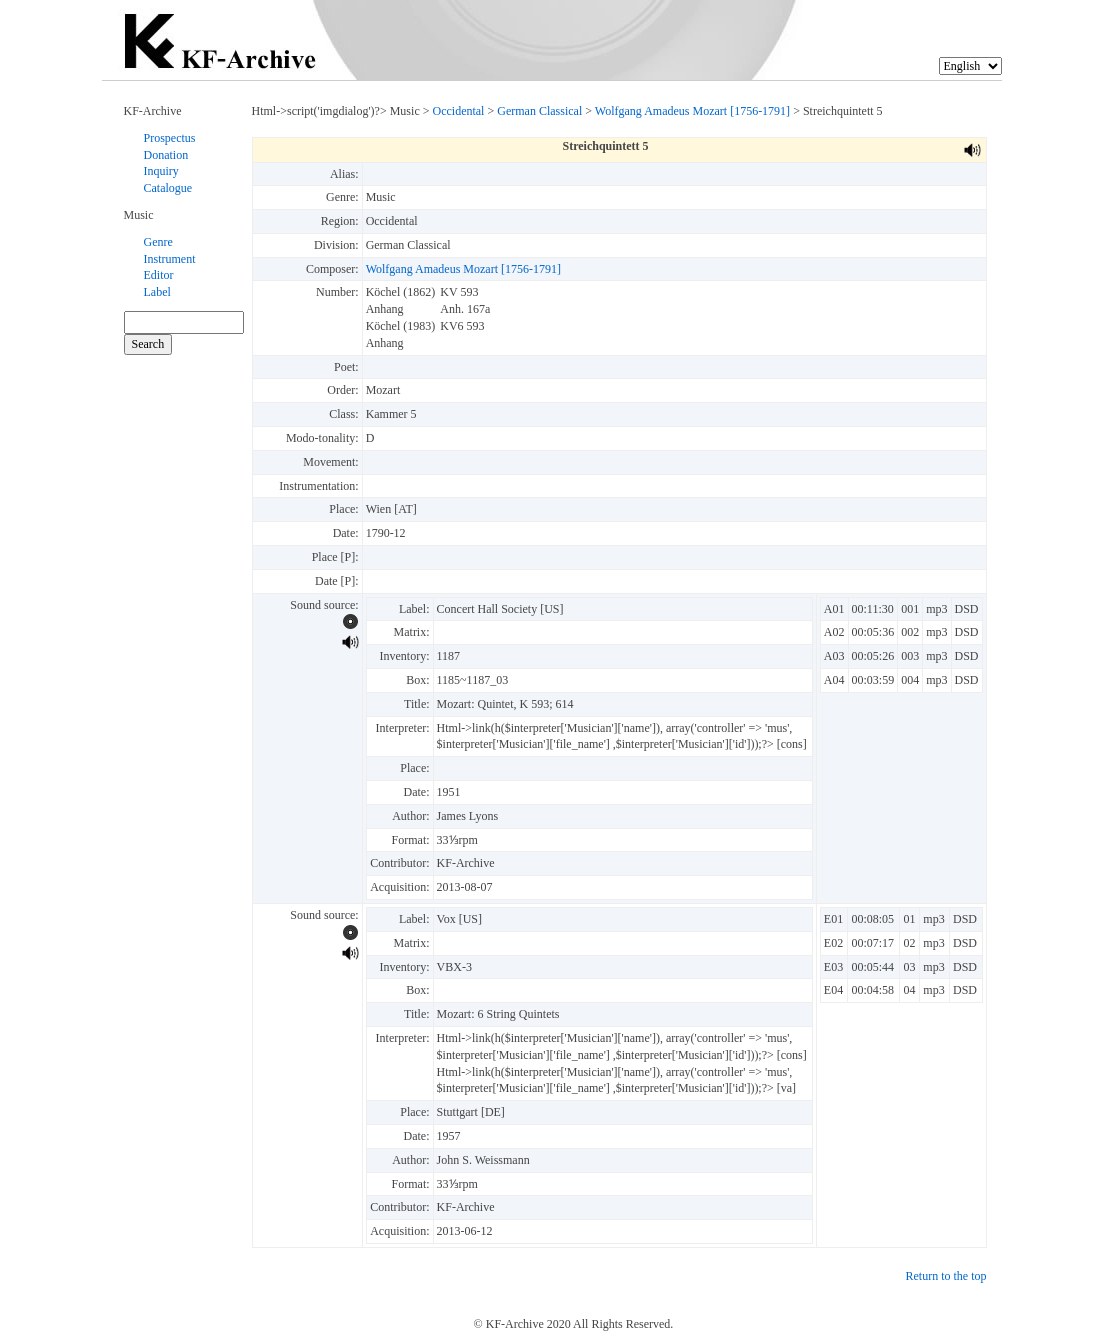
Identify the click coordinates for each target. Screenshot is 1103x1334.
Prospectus (170, 138)
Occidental (458, 111)
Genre (158, 242)
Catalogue (168, 188)
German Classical (539, 111)
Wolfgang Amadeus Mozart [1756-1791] (692, 111)
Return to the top (946, 1276)
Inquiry (161, 171)
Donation (166, 155)
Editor (159, 275)
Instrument (170, 259)
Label (157, 292)
